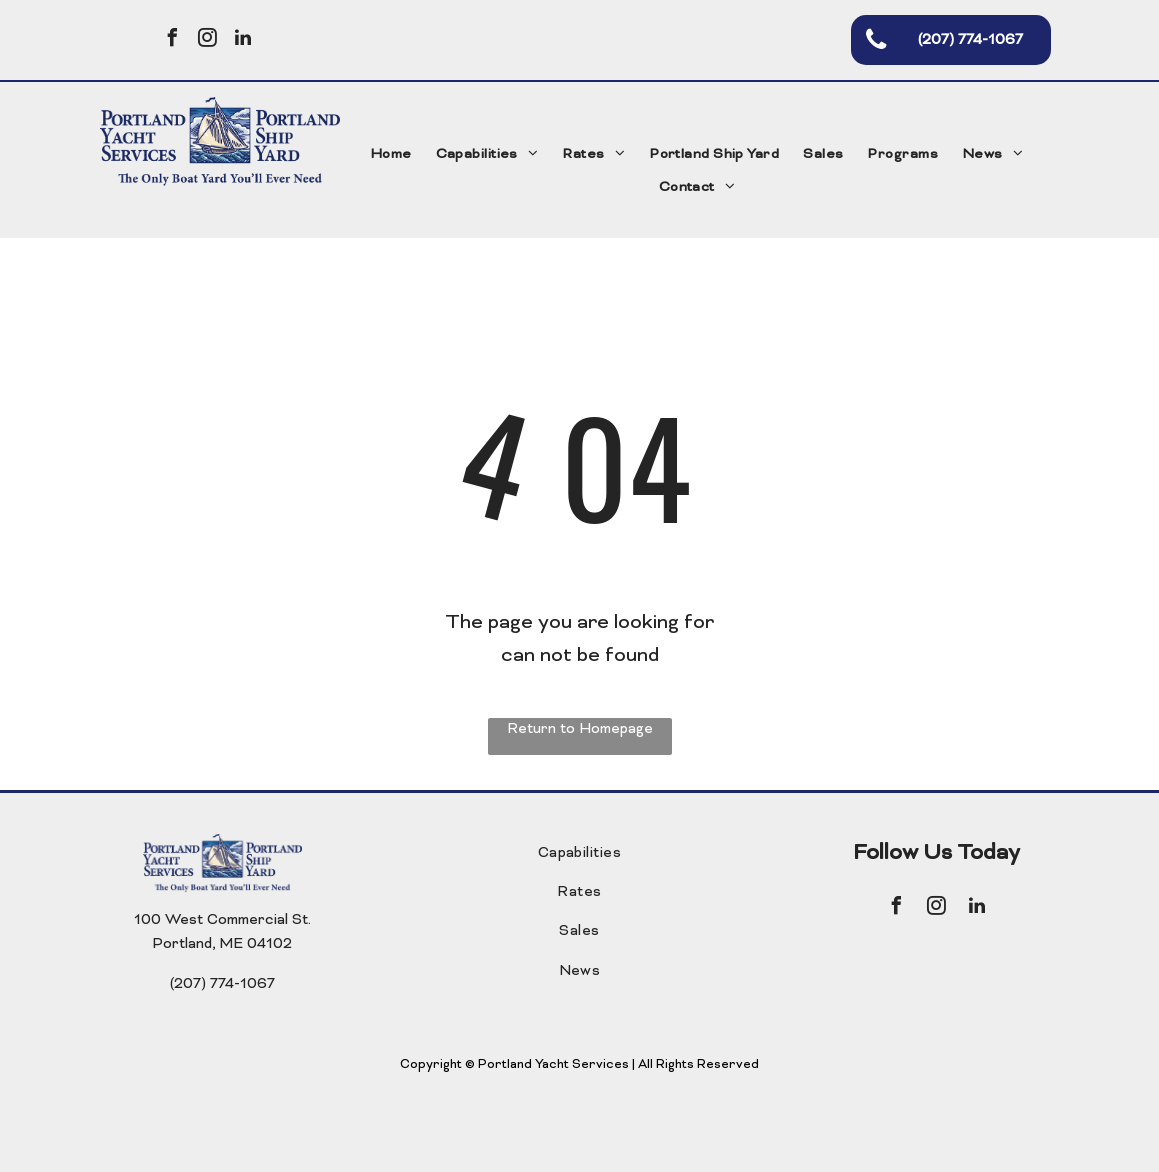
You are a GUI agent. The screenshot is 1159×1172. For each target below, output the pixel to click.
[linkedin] (243, 40)
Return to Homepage (580, 729)
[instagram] (208, 40)
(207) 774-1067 (222, 984)
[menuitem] (391, 155)
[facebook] (173, 40)
